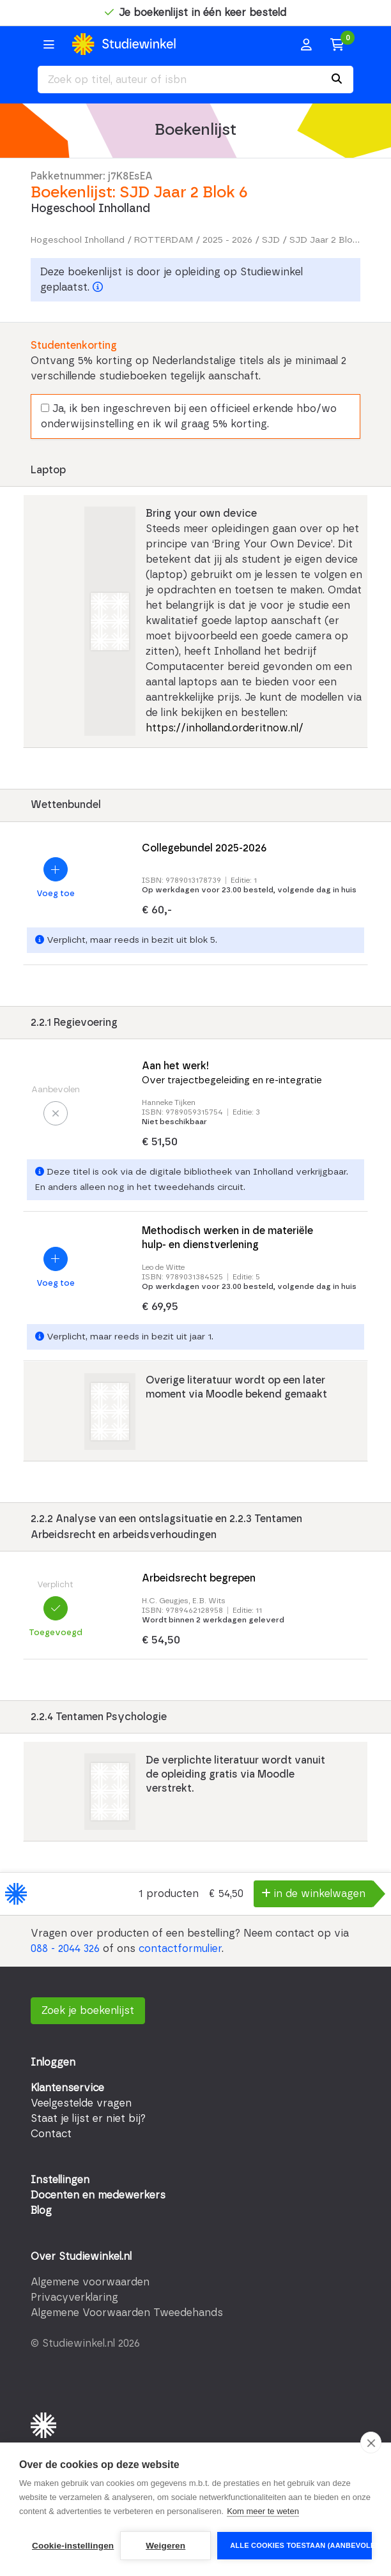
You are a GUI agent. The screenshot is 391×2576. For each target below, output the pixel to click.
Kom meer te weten (263, 2511)
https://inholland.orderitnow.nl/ (224, 728)
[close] (370, 2442)
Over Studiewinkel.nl (81, 2257)
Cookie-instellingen (73, 2545)
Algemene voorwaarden (90, 2282)
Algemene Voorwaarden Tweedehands (127, 2313)
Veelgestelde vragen (81, 2103)
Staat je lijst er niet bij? (88, 2119)
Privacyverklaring (74, 2297)
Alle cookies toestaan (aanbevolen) (301, 2545)
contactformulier (180, 1949)
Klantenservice (67, 2088)
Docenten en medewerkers (98, 2195)
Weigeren (165, 2545)
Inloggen (53, 2062)
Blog (41, 2211)
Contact (51, 2134)
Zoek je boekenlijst (88, 2011)
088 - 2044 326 (65, 1949)
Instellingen (60, 2180)
